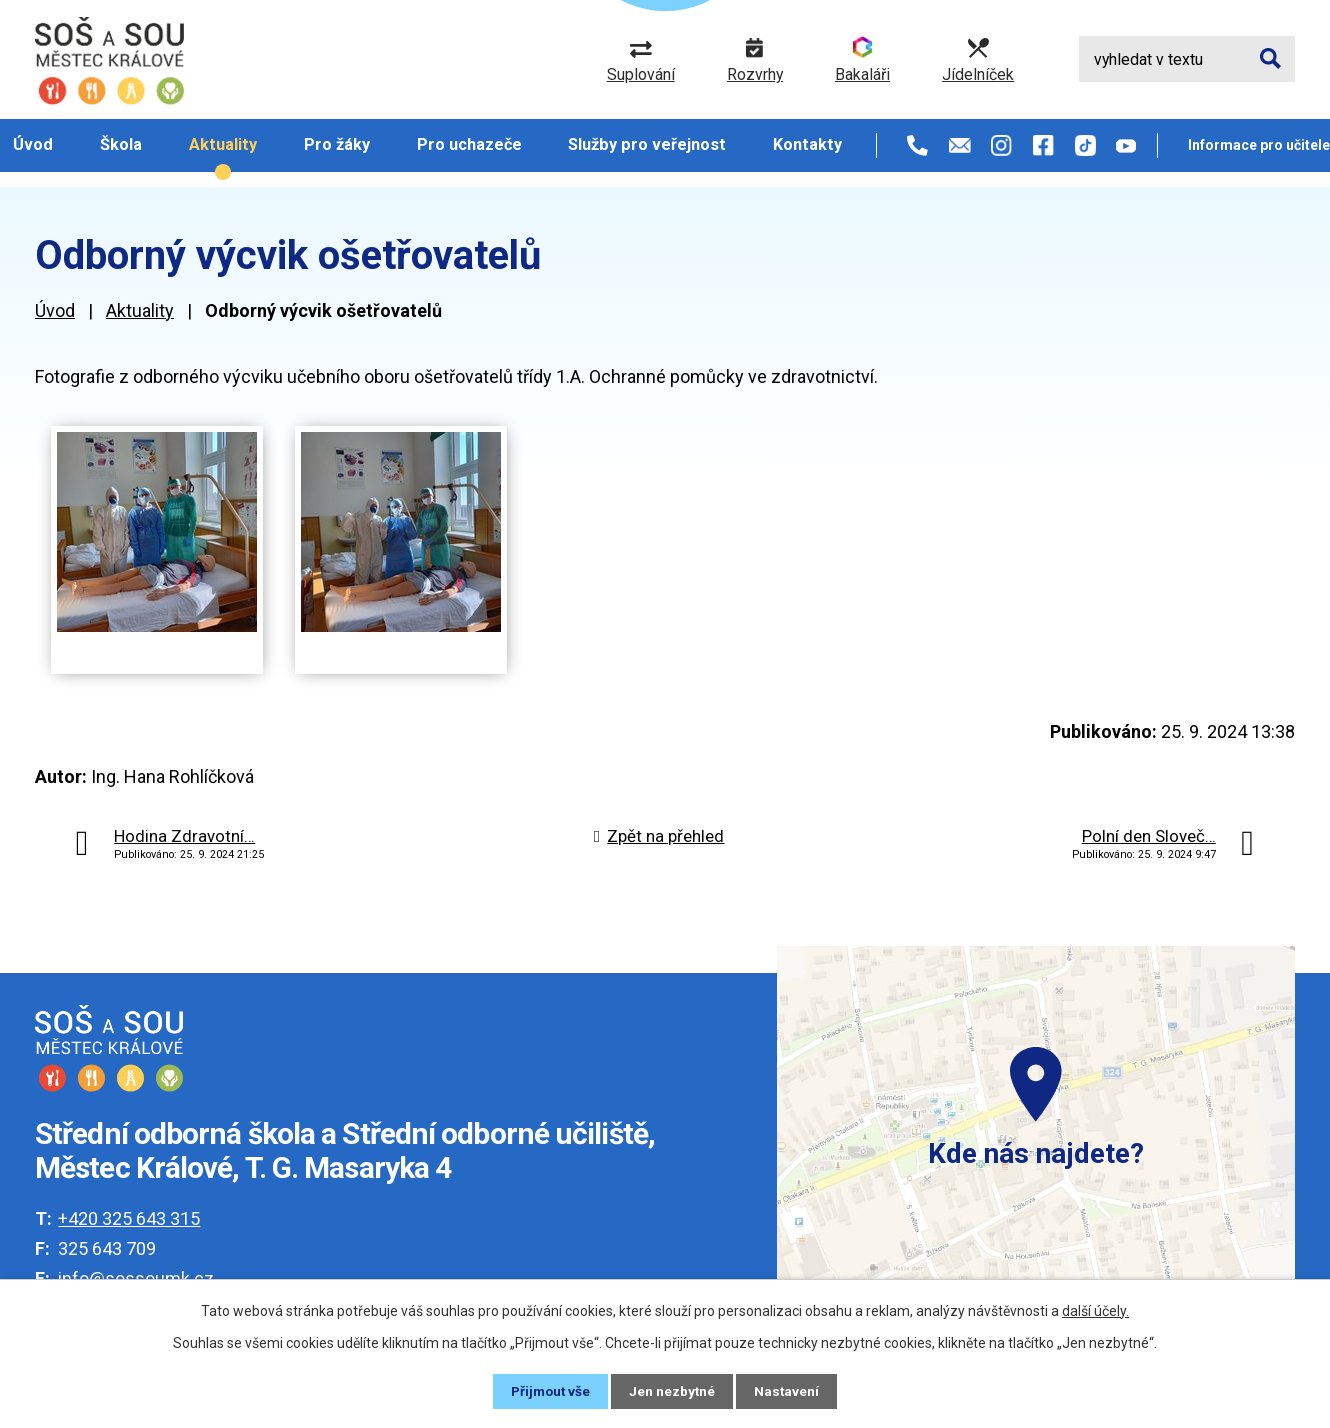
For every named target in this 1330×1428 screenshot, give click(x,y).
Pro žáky (337, 144)
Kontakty (807, 144)
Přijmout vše (549, 1391)
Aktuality (223, 144)
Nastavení (789, 1391)
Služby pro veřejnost (647, 144)
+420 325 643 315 (129, 1218)
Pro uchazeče (469, 144)
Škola (121, 144)
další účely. (1095, 1311)
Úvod (33, 144)
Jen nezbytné (673, 1391)
